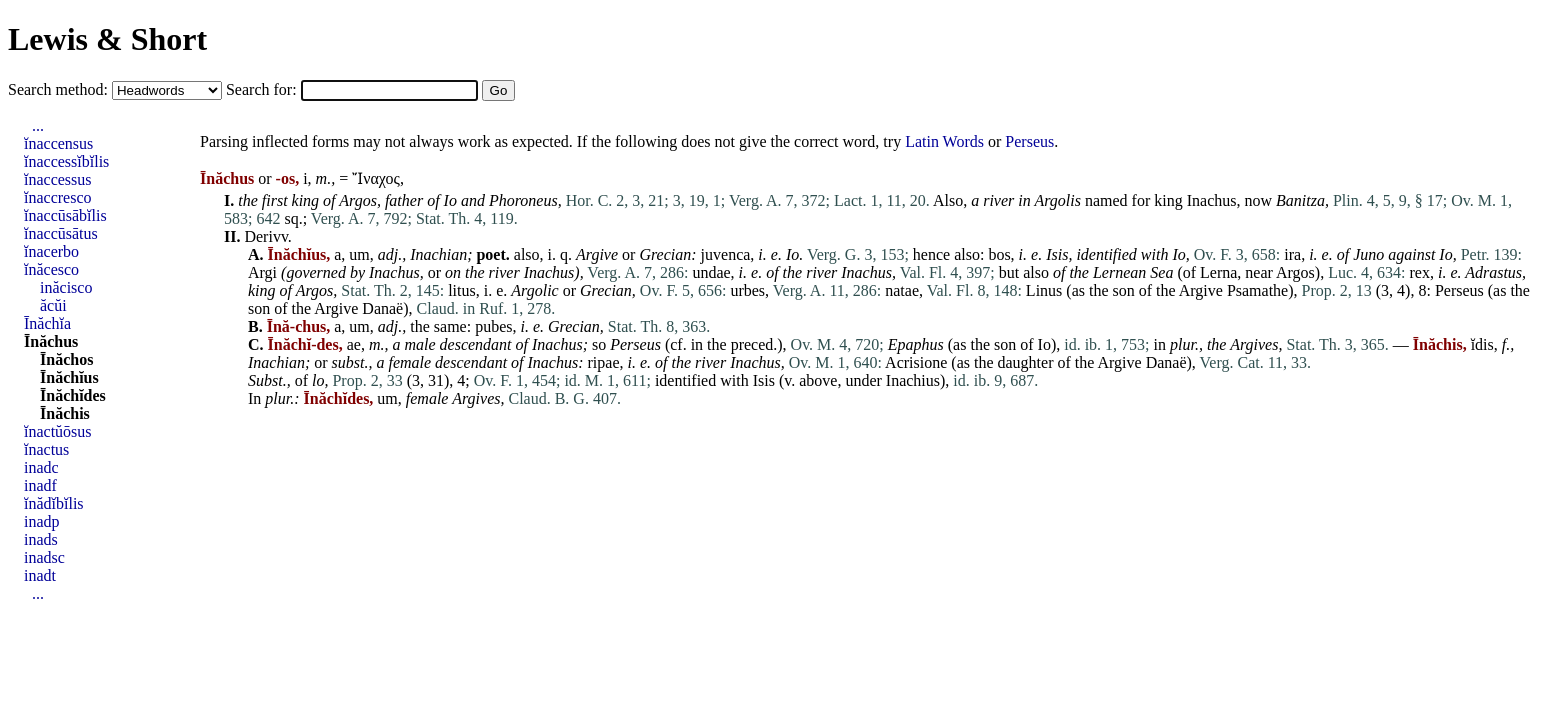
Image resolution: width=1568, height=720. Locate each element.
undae (711, 272)
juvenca (726, 254)
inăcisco (66, 287)
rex (1420, 272)
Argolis (1057, 200)
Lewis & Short (107, 39)
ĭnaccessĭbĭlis (66, 161)
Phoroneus (523, 200)
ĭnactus (46, 449)
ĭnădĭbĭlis (54, 503)
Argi (262, 272)
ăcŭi (53, 305)
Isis (764, 380)
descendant (476, 344)
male (419, 344)
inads (41, 539)
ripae (604, 362)
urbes (747, 290)
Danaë (382, 308)
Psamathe (1257, 290)
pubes (493, 326)
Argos (358, 200)
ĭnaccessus (58, 179)
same (450, 326)
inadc (41, 467)
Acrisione (916, 362)
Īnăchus (51, 341)
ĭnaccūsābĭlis (65, 215)
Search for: (263, 89)
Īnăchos (66, 359)
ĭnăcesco (51, 269)
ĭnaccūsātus (61, 233)
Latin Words (944, 141)
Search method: (60, 89)
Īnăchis (65, 413)
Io (450, 200)
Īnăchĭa (47, 323)
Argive (597, 254)
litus (462, 290)
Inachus (1212, 200)
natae (902, 290)
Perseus (1029, 141)
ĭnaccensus (58, 143)
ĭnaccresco (58, 197)
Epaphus (916, 344)
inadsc (44, 557)
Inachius (913, 380)
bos (999, 254)
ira (1292, 254)
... (38, 125)
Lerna (1218, 272)
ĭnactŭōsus (58, 431)
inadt (40, 575)
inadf (40, 485)
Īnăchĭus (69, 377)
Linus (1044, 290)
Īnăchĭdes (73, 395)
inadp (42, 521)
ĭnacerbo (51, 251)
